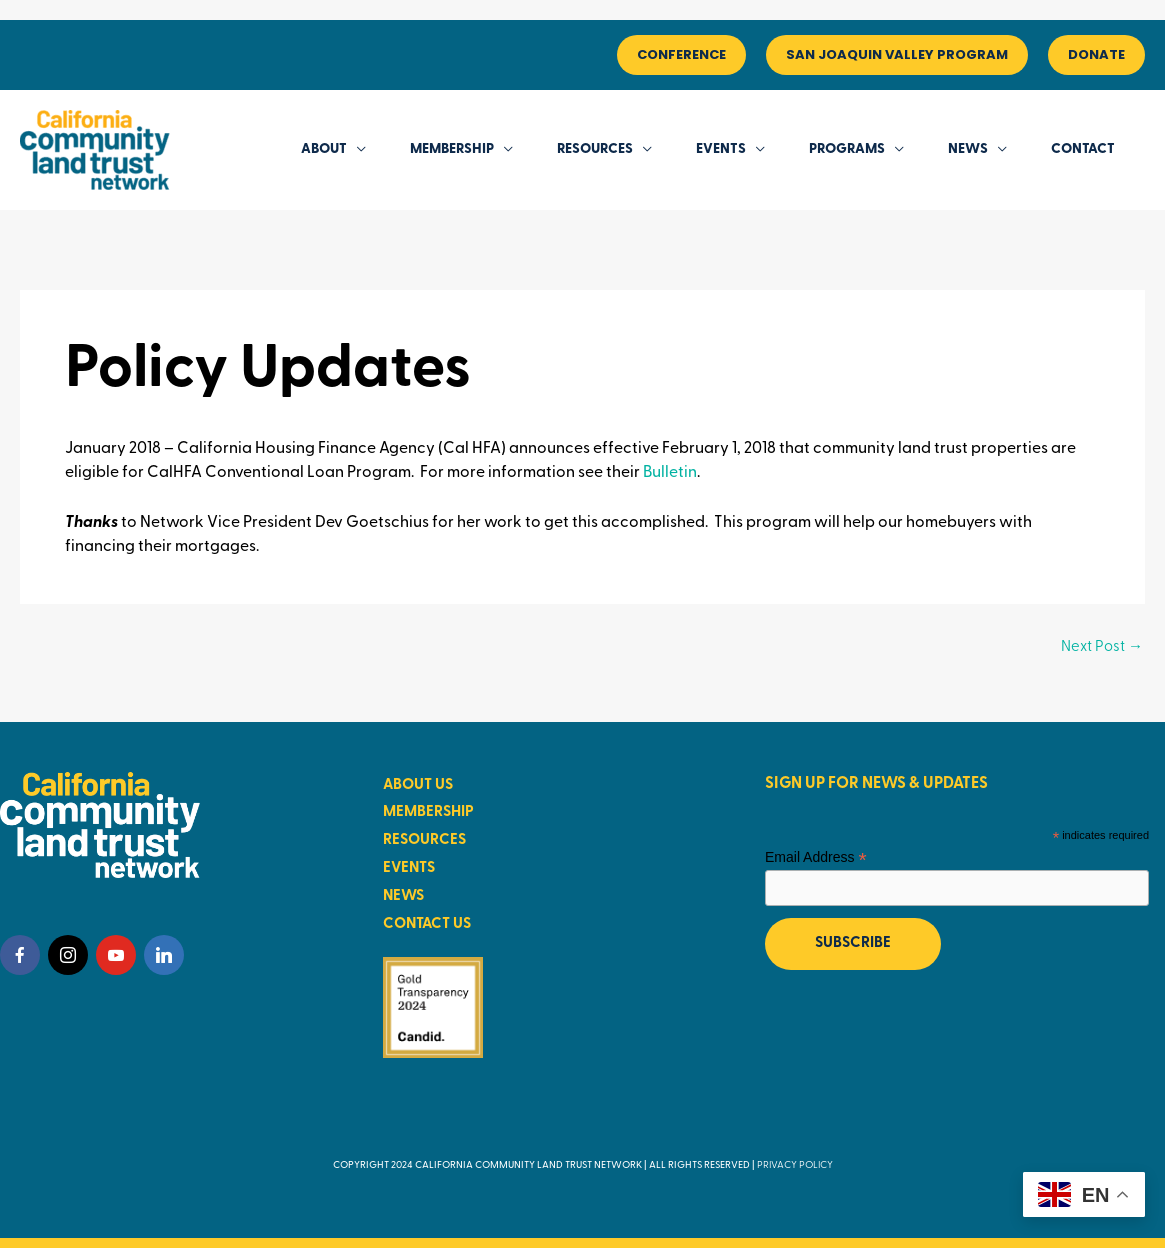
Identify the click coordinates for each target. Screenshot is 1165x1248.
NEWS (403, 896)
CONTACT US (427, 924)
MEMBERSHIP (428, 812)
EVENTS (409, 868)
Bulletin (670, 473)
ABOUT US (418, 785)
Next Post (1102, 647)
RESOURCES (424, 840)
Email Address (816, 857)
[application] (356, 149)
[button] (681, 55)
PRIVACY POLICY (795, 1165)
